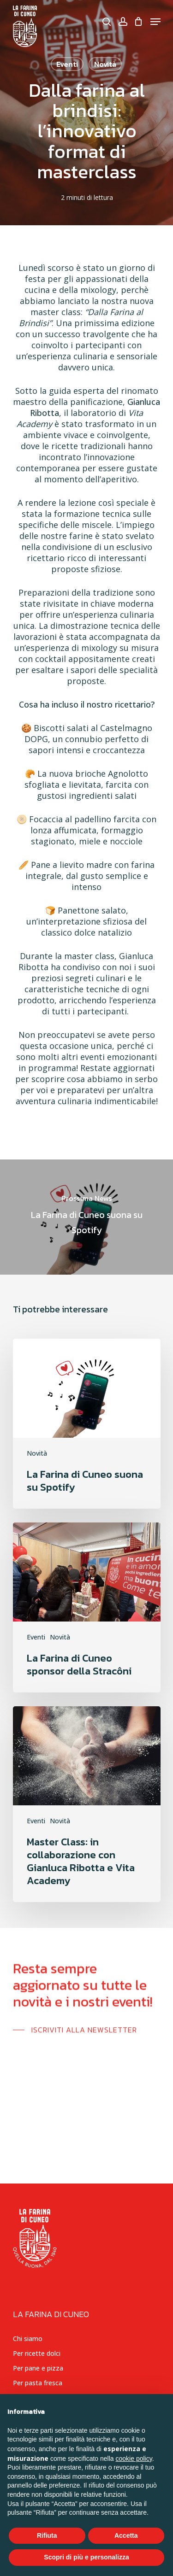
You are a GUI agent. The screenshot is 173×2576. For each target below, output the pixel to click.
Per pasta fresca (37, 2382)
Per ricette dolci (36, 2353)
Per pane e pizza (38, 2368)
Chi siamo (27, 2338)
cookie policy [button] (134, 2458)
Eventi (36, 1637)
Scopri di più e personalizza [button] (86, 2557)
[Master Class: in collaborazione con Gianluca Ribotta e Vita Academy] (87, 1804)
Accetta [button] (126, 2535)
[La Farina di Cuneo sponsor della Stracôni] (87, 1607)
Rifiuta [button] (47, 2535)
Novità (37, 1453)
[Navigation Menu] (155, 21)
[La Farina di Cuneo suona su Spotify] (86, 1217)
